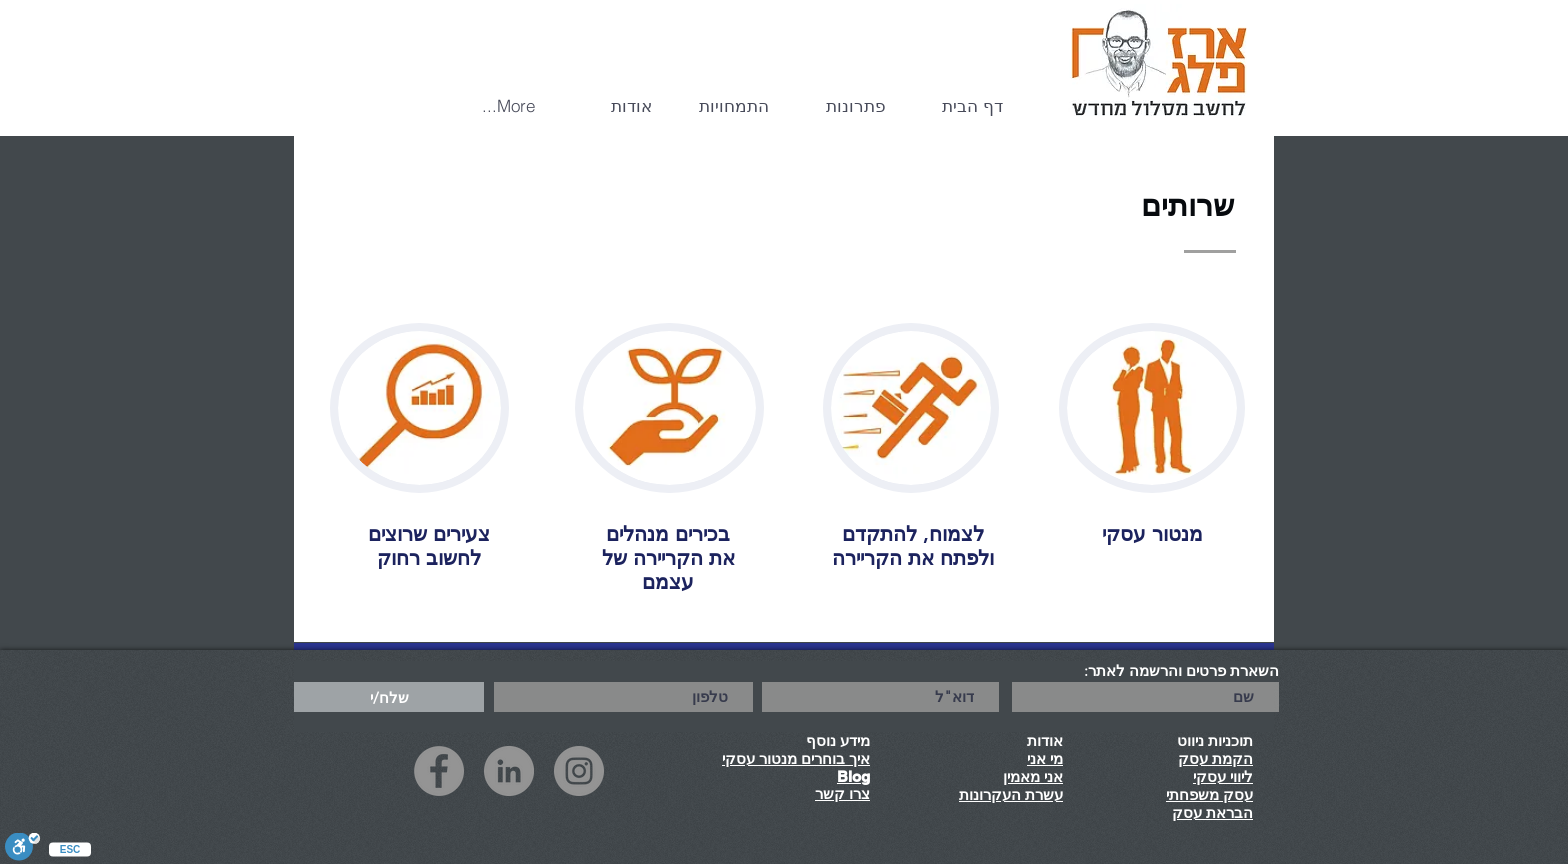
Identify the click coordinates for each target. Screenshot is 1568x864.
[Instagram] (579, 771)
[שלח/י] (389, 697)
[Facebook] (439, 771)
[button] (842, 106)
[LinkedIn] (509, 771)
